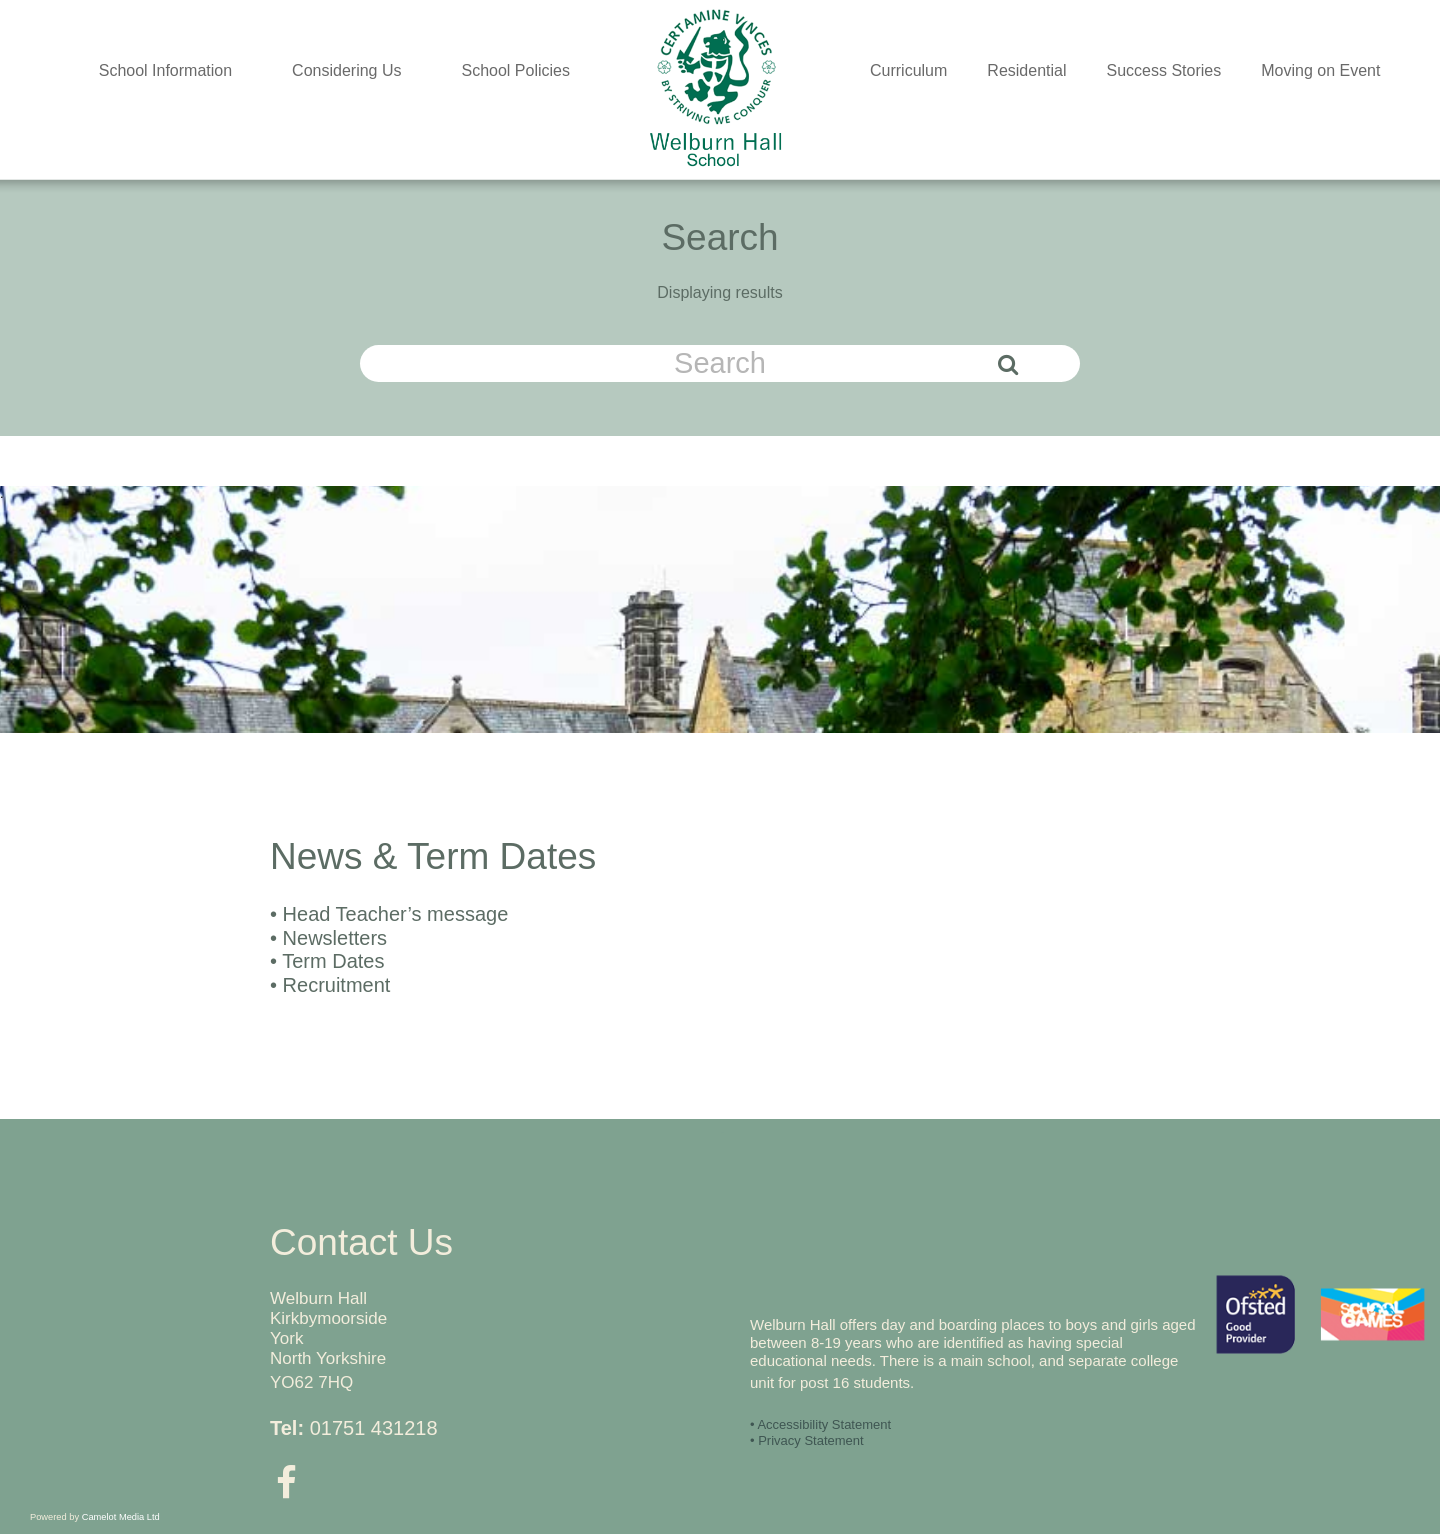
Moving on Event (1320, 70)
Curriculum (908, 70)
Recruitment (337, 985)
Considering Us (346, 70)
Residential (1026, 70)
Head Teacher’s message (396, 914)
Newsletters (335, 938)
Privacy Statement (811, 1440)
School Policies (516, 70)
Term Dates (333, 961)
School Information (165, 70)
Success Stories (1164, 70)
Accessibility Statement (824, 1424)
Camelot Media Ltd (121, 1517)
